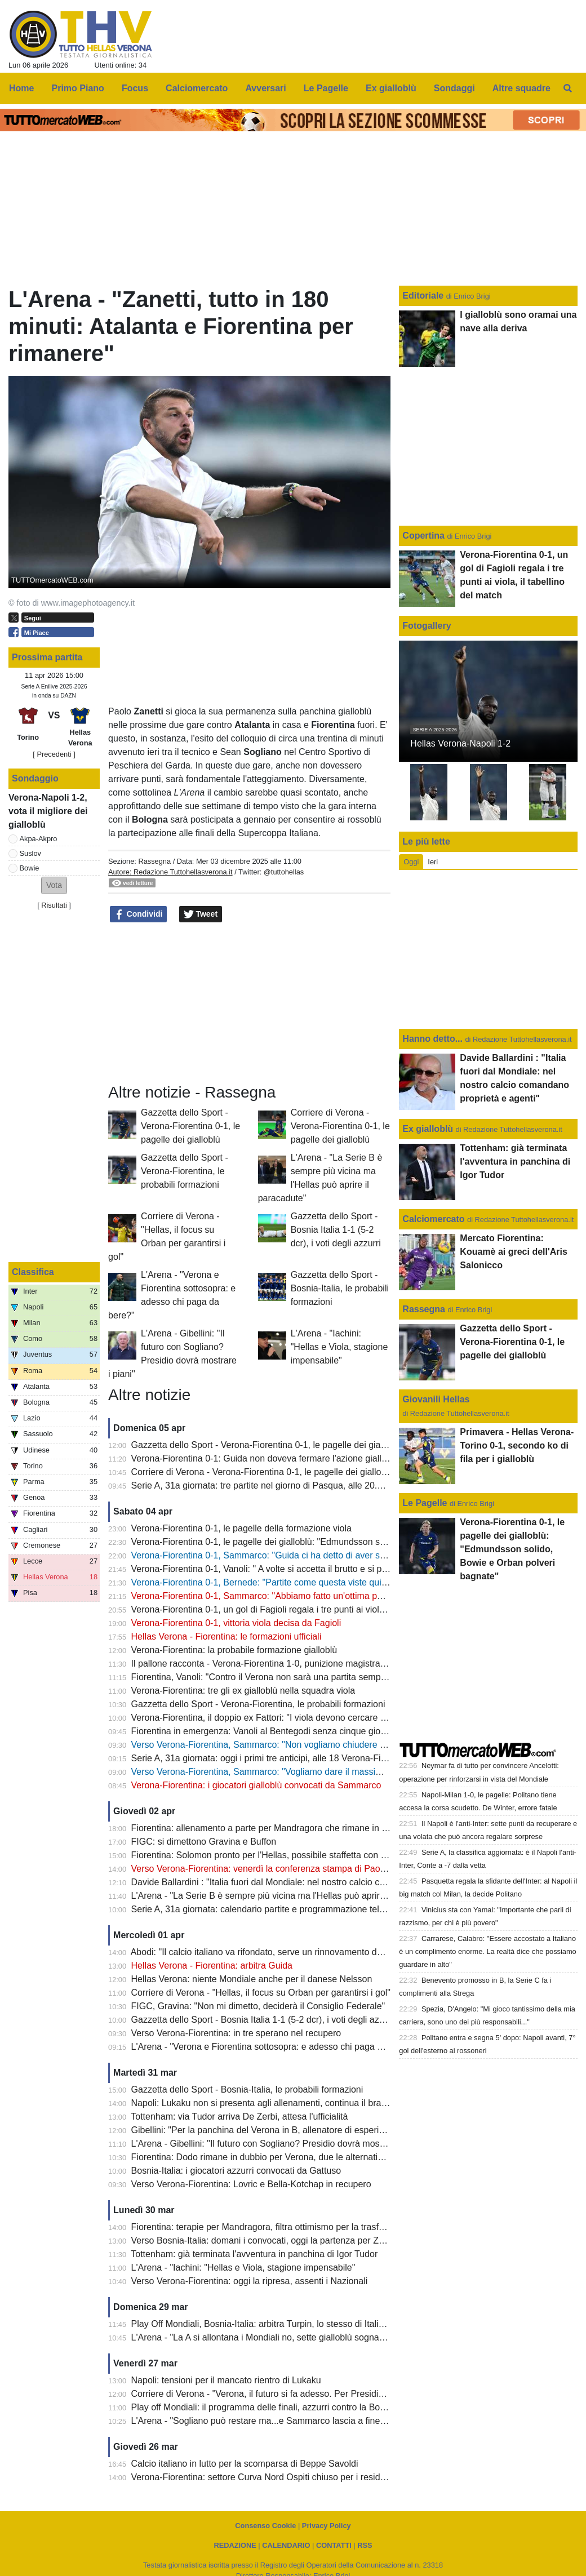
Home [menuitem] (21, 88)
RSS (364, 2545)
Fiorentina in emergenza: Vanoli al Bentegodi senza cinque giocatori (267, 1731)
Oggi (411, 862)
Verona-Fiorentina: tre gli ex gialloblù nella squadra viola (243, 1690)
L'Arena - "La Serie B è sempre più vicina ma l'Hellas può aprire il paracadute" (286, 1895)
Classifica (33, 1272)
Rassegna (154, 861)
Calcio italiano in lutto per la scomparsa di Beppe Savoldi (244, 2463)
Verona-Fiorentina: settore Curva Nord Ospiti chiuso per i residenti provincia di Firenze (303, 2477)
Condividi (138, 914)
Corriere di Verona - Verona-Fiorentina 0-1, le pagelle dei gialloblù (340, 1126)
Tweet (201, 914)
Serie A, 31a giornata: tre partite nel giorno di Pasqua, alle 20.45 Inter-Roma (283, 1485)
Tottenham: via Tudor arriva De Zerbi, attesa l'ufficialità (239, 2116)
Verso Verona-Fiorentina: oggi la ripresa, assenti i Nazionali (249, 2281)
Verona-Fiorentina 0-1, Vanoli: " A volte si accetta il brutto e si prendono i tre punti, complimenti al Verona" (341, 1569)
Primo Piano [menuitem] (78, 88)
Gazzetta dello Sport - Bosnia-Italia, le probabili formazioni (340, 1288)
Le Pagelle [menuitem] (326, 88)
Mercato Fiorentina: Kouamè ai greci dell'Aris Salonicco (513, 1251)
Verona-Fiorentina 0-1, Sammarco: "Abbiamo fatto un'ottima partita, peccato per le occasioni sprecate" (335, 1596)
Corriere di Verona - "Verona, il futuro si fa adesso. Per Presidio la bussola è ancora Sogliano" (318, 2394)
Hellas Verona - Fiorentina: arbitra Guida (211, 1965)
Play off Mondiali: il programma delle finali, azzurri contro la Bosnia (264, 2407)
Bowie (29, 868)
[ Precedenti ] (54, 754)
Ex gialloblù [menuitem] (391, 88)
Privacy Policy (326, 2525)
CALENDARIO (286, 2545)
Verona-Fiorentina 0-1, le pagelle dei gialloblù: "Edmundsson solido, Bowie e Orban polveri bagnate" (331, 1542)
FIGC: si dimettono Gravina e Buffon (204, 1841)
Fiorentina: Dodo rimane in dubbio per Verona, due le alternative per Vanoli (280, 2157)
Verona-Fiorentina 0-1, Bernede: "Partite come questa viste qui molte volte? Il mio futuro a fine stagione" (339, 1582)
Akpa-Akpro (38, 838)
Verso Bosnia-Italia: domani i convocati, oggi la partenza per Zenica (266, 2240)
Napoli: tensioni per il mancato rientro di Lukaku (226, 2380)
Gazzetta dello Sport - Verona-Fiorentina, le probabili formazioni (184, 1171)
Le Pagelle (424, 1503)
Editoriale (424, 295)
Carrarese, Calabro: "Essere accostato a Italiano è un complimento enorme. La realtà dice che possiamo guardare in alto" (487, 1951)
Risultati (54, 905)
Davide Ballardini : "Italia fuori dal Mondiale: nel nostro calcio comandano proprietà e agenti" (314, 1882)
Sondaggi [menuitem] (454, 88)
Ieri (433, 862)
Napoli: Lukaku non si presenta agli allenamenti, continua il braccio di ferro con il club (300, 2103)
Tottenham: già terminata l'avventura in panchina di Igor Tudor (254, 2254)
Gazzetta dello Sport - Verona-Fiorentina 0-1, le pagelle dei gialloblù (190, 1126)
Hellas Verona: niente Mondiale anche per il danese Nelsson (251, 1979)
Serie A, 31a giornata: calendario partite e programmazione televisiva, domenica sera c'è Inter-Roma (331, 1909)
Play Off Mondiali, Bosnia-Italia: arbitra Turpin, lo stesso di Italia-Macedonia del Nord (299, 2324)
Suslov (30, 853)
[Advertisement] (249, 1003)
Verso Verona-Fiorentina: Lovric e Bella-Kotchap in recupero (251, 2184)
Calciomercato (433, 1219)
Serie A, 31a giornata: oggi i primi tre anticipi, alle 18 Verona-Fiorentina (272, 1758)
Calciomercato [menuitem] (197, 88)
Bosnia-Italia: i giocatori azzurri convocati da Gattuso (236, 2170)
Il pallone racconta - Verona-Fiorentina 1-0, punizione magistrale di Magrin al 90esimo (302, 1663)
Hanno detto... (432, 1038)
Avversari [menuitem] (265, 88)
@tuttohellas (284, 872)
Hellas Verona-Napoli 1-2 (460, 743)
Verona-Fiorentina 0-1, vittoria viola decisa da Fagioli (236, 1623)
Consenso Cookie (265, 2525)
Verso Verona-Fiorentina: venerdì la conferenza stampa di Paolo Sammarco (282, 1868)
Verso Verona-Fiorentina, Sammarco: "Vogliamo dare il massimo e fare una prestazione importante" (330, 1771)
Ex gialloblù (428, 1129)
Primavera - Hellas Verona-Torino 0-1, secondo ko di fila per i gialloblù (517, 1445)
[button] (54, 885)
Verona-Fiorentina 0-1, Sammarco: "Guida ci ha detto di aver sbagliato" (273, 1555)
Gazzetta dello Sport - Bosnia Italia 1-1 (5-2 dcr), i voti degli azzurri (336, 1229)
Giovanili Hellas (435, 1399)
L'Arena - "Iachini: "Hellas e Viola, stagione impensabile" (339, 1347)
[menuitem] (568, 88)
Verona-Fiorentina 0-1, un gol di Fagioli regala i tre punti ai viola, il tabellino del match (301, 1609)
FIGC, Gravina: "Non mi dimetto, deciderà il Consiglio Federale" (258, 2006)
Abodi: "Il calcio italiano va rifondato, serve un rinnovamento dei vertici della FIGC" (295, 1952)
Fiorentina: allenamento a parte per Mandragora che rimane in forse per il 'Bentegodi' (300, 1828)
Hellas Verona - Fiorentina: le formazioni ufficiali (226, 1636)
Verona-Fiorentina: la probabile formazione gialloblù (234, 1650)
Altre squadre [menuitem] (521, 88)
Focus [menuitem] (135, 88)
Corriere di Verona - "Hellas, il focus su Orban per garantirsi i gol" (260, 1992)
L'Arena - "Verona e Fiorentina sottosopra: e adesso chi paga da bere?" (273, 2046)
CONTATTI (334, 2545)
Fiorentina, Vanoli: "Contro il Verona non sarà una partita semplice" (264, 1677)
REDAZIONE (235, 2545)
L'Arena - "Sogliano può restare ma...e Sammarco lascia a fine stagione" (275, 2421)
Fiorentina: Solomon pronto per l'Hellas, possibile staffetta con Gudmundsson (285, 1855)
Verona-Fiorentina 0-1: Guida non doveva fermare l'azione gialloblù (264, 1458)
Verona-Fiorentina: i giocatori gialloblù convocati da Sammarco (256, 1785)
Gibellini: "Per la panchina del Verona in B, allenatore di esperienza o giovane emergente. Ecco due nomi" (342, 2130)
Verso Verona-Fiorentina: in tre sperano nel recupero (236, 2033)
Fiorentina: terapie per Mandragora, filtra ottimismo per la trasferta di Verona (283, 2227)
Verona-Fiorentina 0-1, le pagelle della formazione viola (241, 1528)
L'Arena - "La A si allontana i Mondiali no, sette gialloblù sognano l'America (280, 2337)
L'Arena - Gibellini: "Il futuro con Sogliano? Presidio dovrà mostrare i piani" (279, 2143)
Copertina (423, 535)
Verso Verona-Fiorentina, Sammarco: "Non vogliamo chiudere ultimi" (267, 1744)
